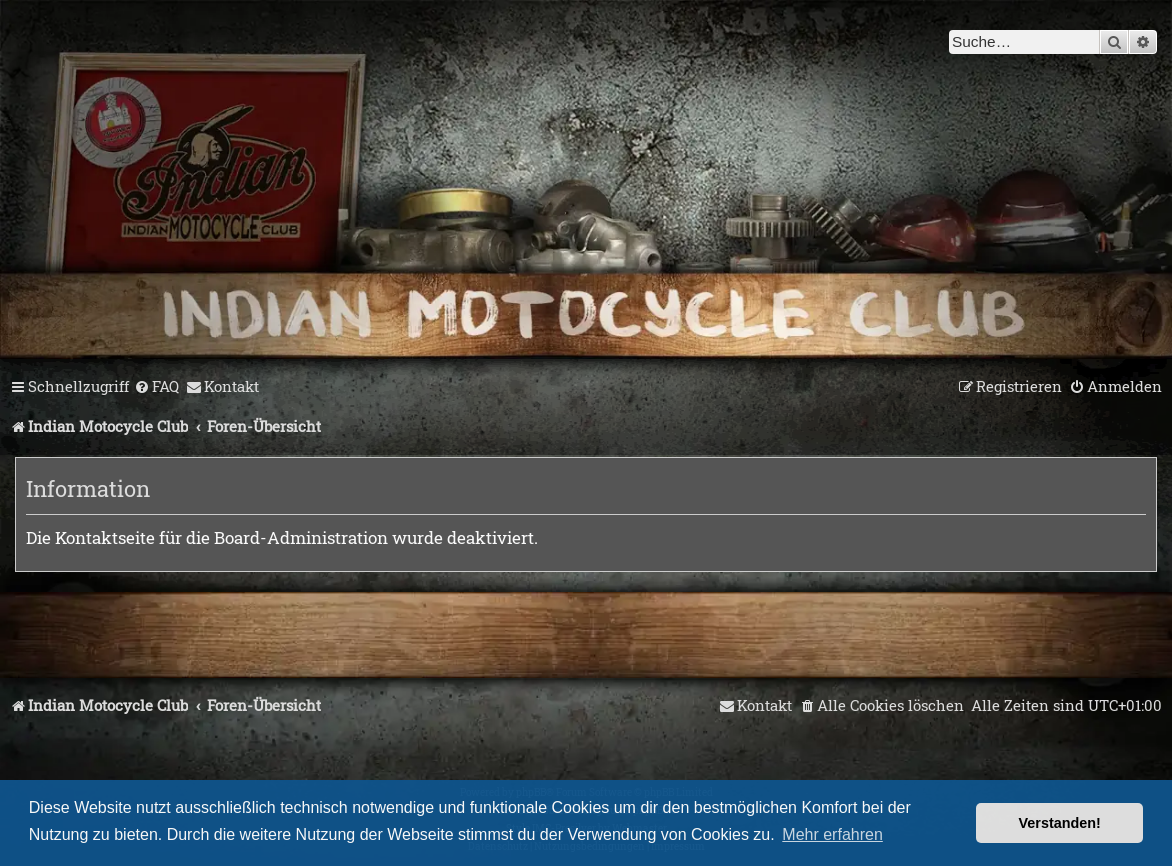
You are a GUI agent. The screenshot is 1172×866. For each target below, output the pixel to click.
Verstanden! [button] (1060, 823)
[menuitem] (156, 387)
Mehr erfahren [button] (832, 834)
